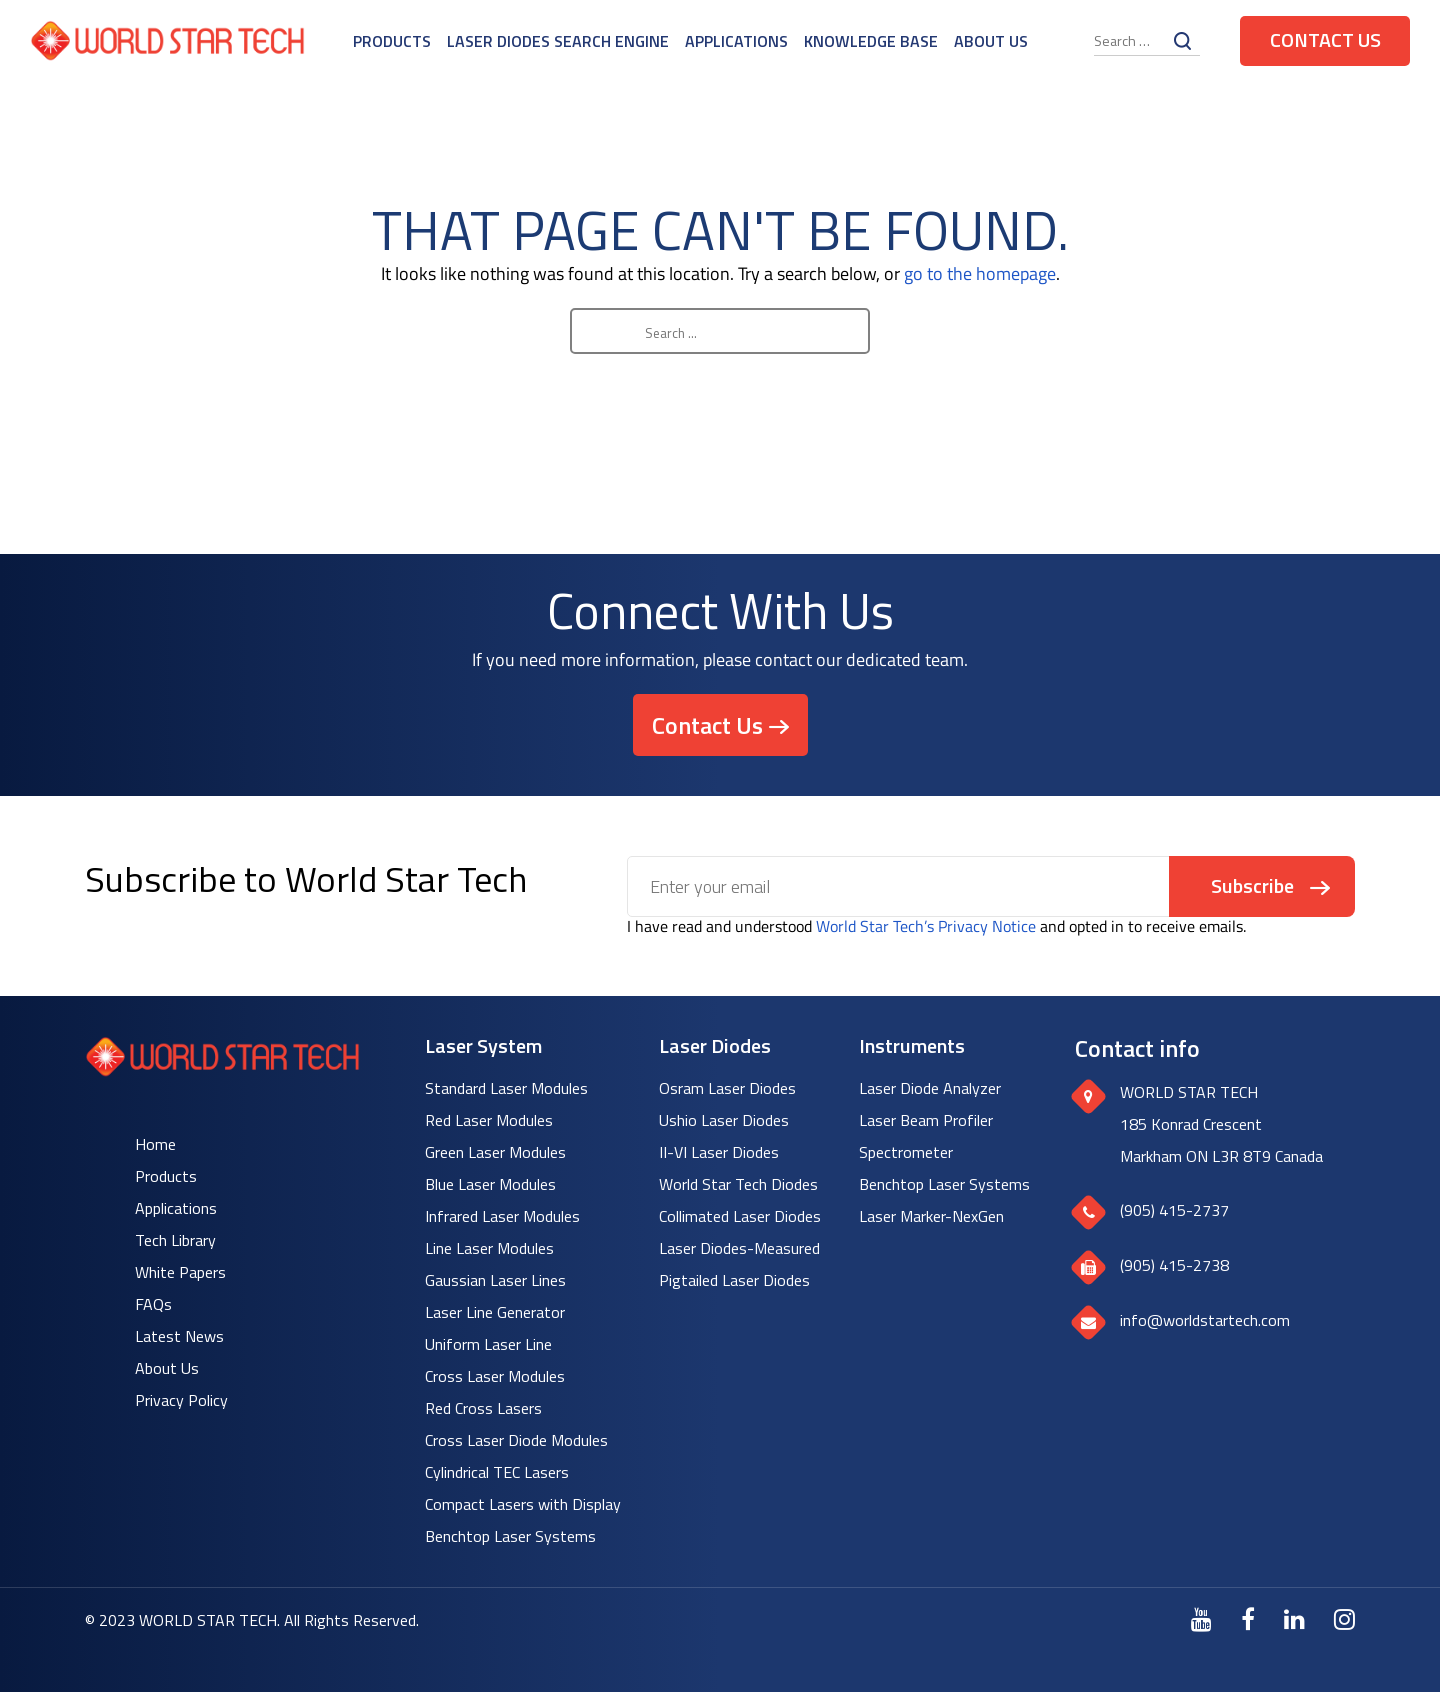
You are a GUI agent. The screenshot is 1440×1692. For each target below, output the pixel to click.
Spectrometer (906, 1152)
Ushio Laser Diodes (724, 1120)
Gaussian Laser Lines (495, 1280)
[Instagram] (1344, 1619)
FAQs (153, 1304)
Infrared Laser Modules (502, 1216)
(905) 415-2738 (1174, 1265)
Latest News (179, 1336)
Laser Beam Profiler (926, 1120)
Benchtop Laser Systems (510, 1536)
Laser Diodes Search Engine (558, 41)
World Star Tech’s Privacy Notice (926, 926)
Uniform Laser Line (488, 1344)
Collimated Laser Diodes (740, 1216)
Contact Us (1325, 39)
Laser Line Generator (495, 1312)
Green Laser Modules (495, 1152)
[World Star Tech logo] (222, 1070)
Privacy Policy (181, 1400)
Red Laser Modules (489, 1120)
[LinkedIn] (1294, 1619)
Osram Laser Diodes (727, 1088)
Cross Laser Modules (495, 1376)
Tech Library (175, 1240)
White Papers (180, 1272)
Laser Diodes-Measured (739, 1248)
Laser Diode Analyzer (930, 1088)
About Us (991, 41)
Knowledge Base (871, 41)
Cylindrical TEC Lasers (497, 1472)
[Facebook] (1248, 1619)
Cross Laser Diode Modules (516, 1440)
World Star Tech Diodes (738, 1184)
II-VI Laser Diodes (719, 1152)
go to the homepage (980, 273)
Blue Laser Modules (490, 1184)
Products (392, 41)
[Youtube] (1201, 1619)
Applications (736, 41)
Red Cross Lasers (483, 1408)
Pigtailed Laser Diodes (734, 1280)
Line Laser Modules (489, 1248)
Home (155, 1144)
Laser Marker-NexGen (931, 1216)
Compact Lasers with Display (523, 1504)
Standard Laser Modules (506, 1088)
